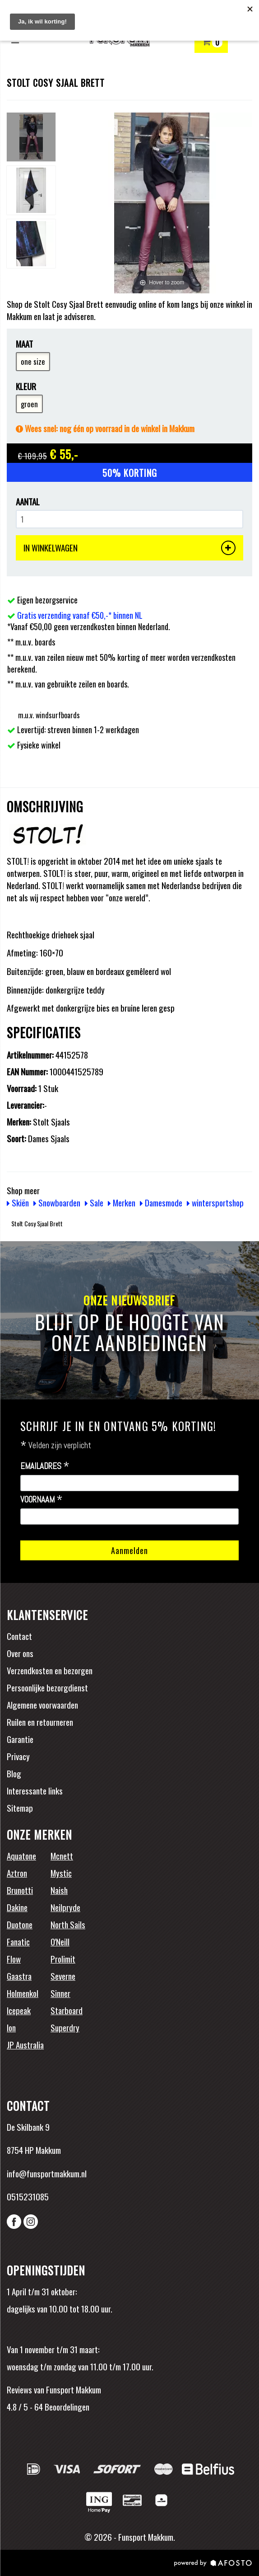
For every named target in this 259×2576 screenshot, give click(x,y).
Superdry (65, 2027)
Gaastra (19, 1975)
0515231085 (28, 2196)
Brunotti (20, 1890)
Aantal (28, 501)
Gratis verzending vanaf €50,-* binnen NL (80, 615)
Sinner (60, 1993)
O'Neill (60, 1941)
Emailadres (44, 1466)
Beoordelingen (66, 2406)
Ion (11, 2027)
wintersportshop (215, 1202)
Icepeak (19, 2010)
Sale (94, 1202)
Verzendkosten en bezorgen (49, 1670)
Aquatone (21, 1855)
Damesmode (161, 1202)
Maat (24, 344)
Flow (14, 1958)
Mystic (61, 1872)
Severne (63, 1975)
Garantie (20, 1739)
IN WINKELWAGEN (129, 548)
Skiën (18, 1202)
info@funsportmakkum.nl (47, 2173)
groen (29, 404)
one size (33, 361)
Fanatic (18, 1941)
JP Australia (25, 2044)
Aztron (17, 1872)
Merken (121, 1202)
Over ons (20, 1653)
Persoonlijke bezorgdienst (47, 1687)
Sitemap (20, 1807)
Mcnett (62, 1855)
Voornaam (41, 1499)
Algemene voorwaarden (42, 1704)
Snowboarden (56, 1202)
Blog (14, 1773)
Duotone (19, 1924)
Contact (19, 1635)
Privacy (18, 1756)
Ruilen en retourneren (40, 1721)
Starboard (67, 2010)
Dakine (17, 1907)
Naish (59, 1890)
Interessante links (35, 1790)
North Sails (68, 1924)
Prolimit (63, 1958)
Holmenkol (22, 1993)
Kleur (26, 386)
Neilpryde (65, 1907)
